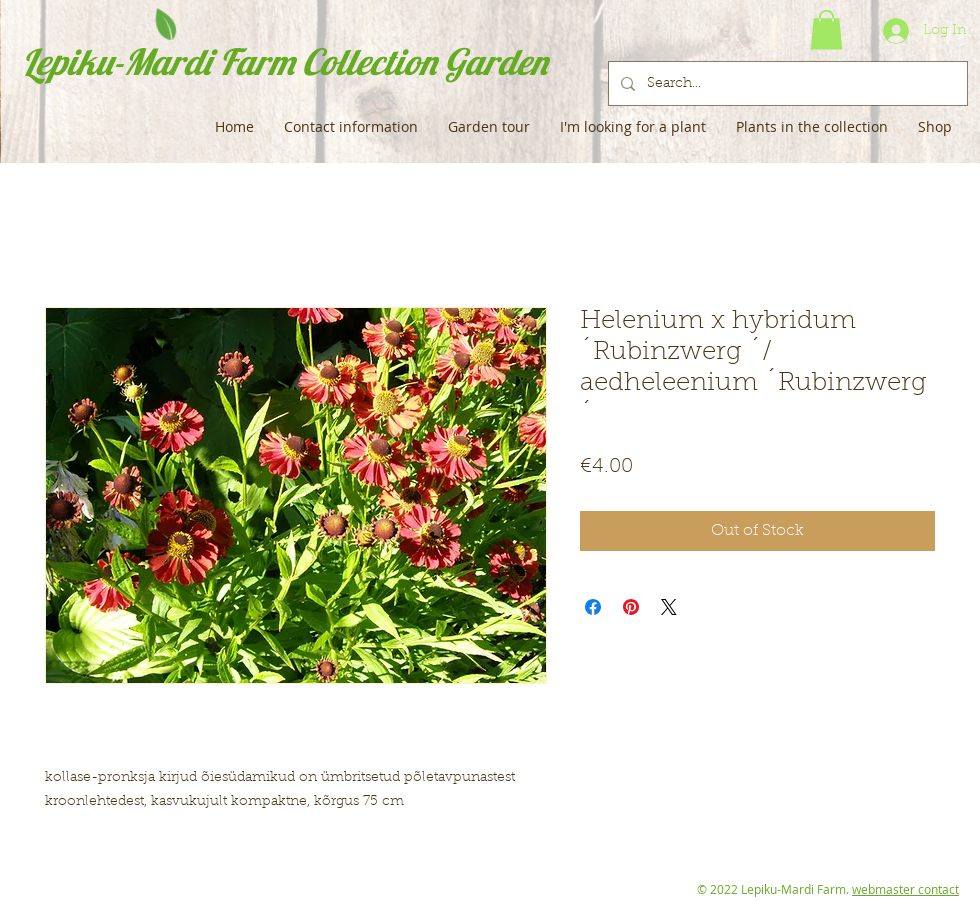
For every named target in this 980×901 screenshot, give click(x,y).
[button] (826, 29)
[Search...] (786, 83)
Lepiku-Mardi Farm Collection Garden (284, 61)
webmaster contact (905, 889)
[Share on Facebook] (593, 607)
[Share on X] (669, 607)
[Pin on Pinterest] (631, 607)
